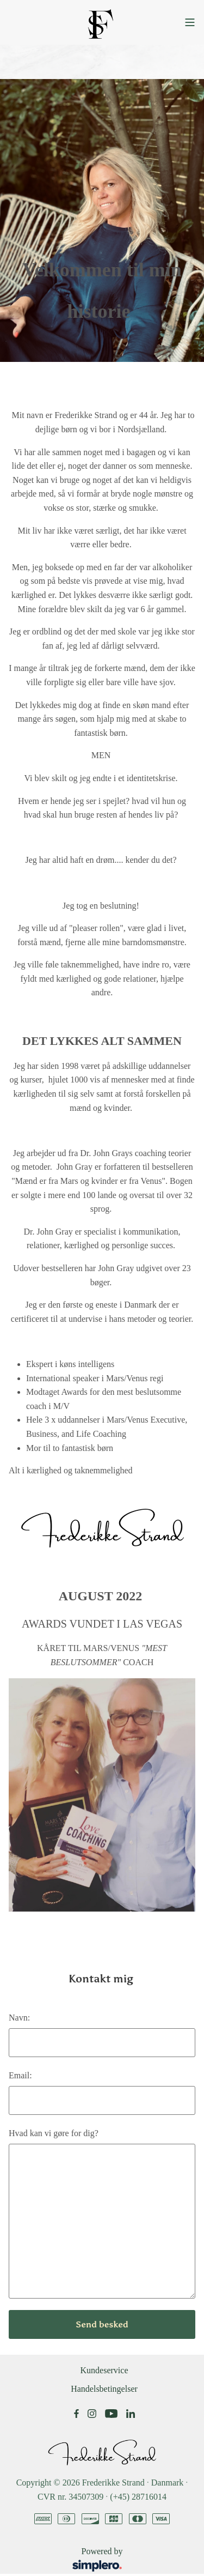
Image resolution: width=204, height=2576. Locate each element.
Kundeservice (104, 2370)
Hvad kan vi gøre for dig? (53, 2133)
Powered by (70, 2560)
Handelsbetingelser (104, 2388)
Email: (20, 2075)
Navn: (19, 2017)
